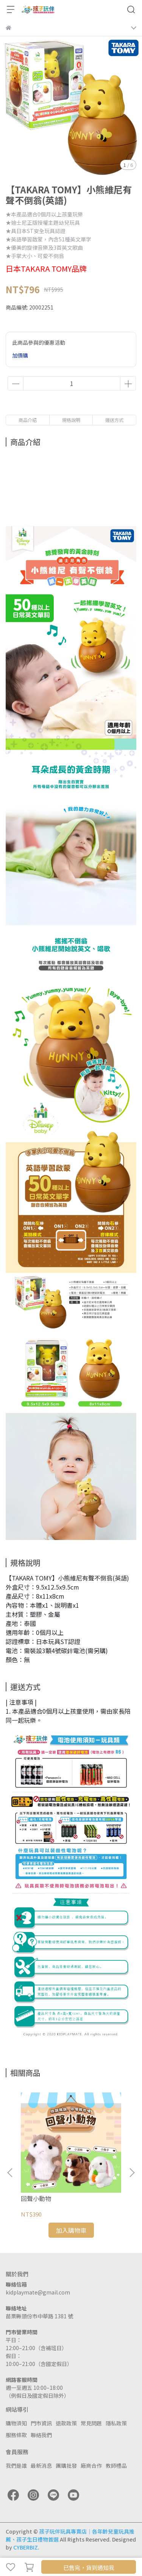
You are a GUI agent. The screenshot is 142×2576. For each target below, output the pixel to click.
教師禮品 (116, 2465)
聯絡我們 (41, 2435)
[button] (131, 2172)
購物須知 (16, 2423)
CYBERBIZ (25, 2547)
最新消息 (41, 2465)
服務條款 (16, 2435)
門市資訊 (41, 2423)
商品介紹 (28, 420)
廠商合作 (91, 2465)
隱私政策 (116, 2423)
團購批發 (66, 2465)
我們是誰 (16, 2465)
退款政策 (66, 2423)
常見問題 (91, 2423)
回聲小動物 (36, 2198)
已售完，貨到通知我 (88, 2567)
